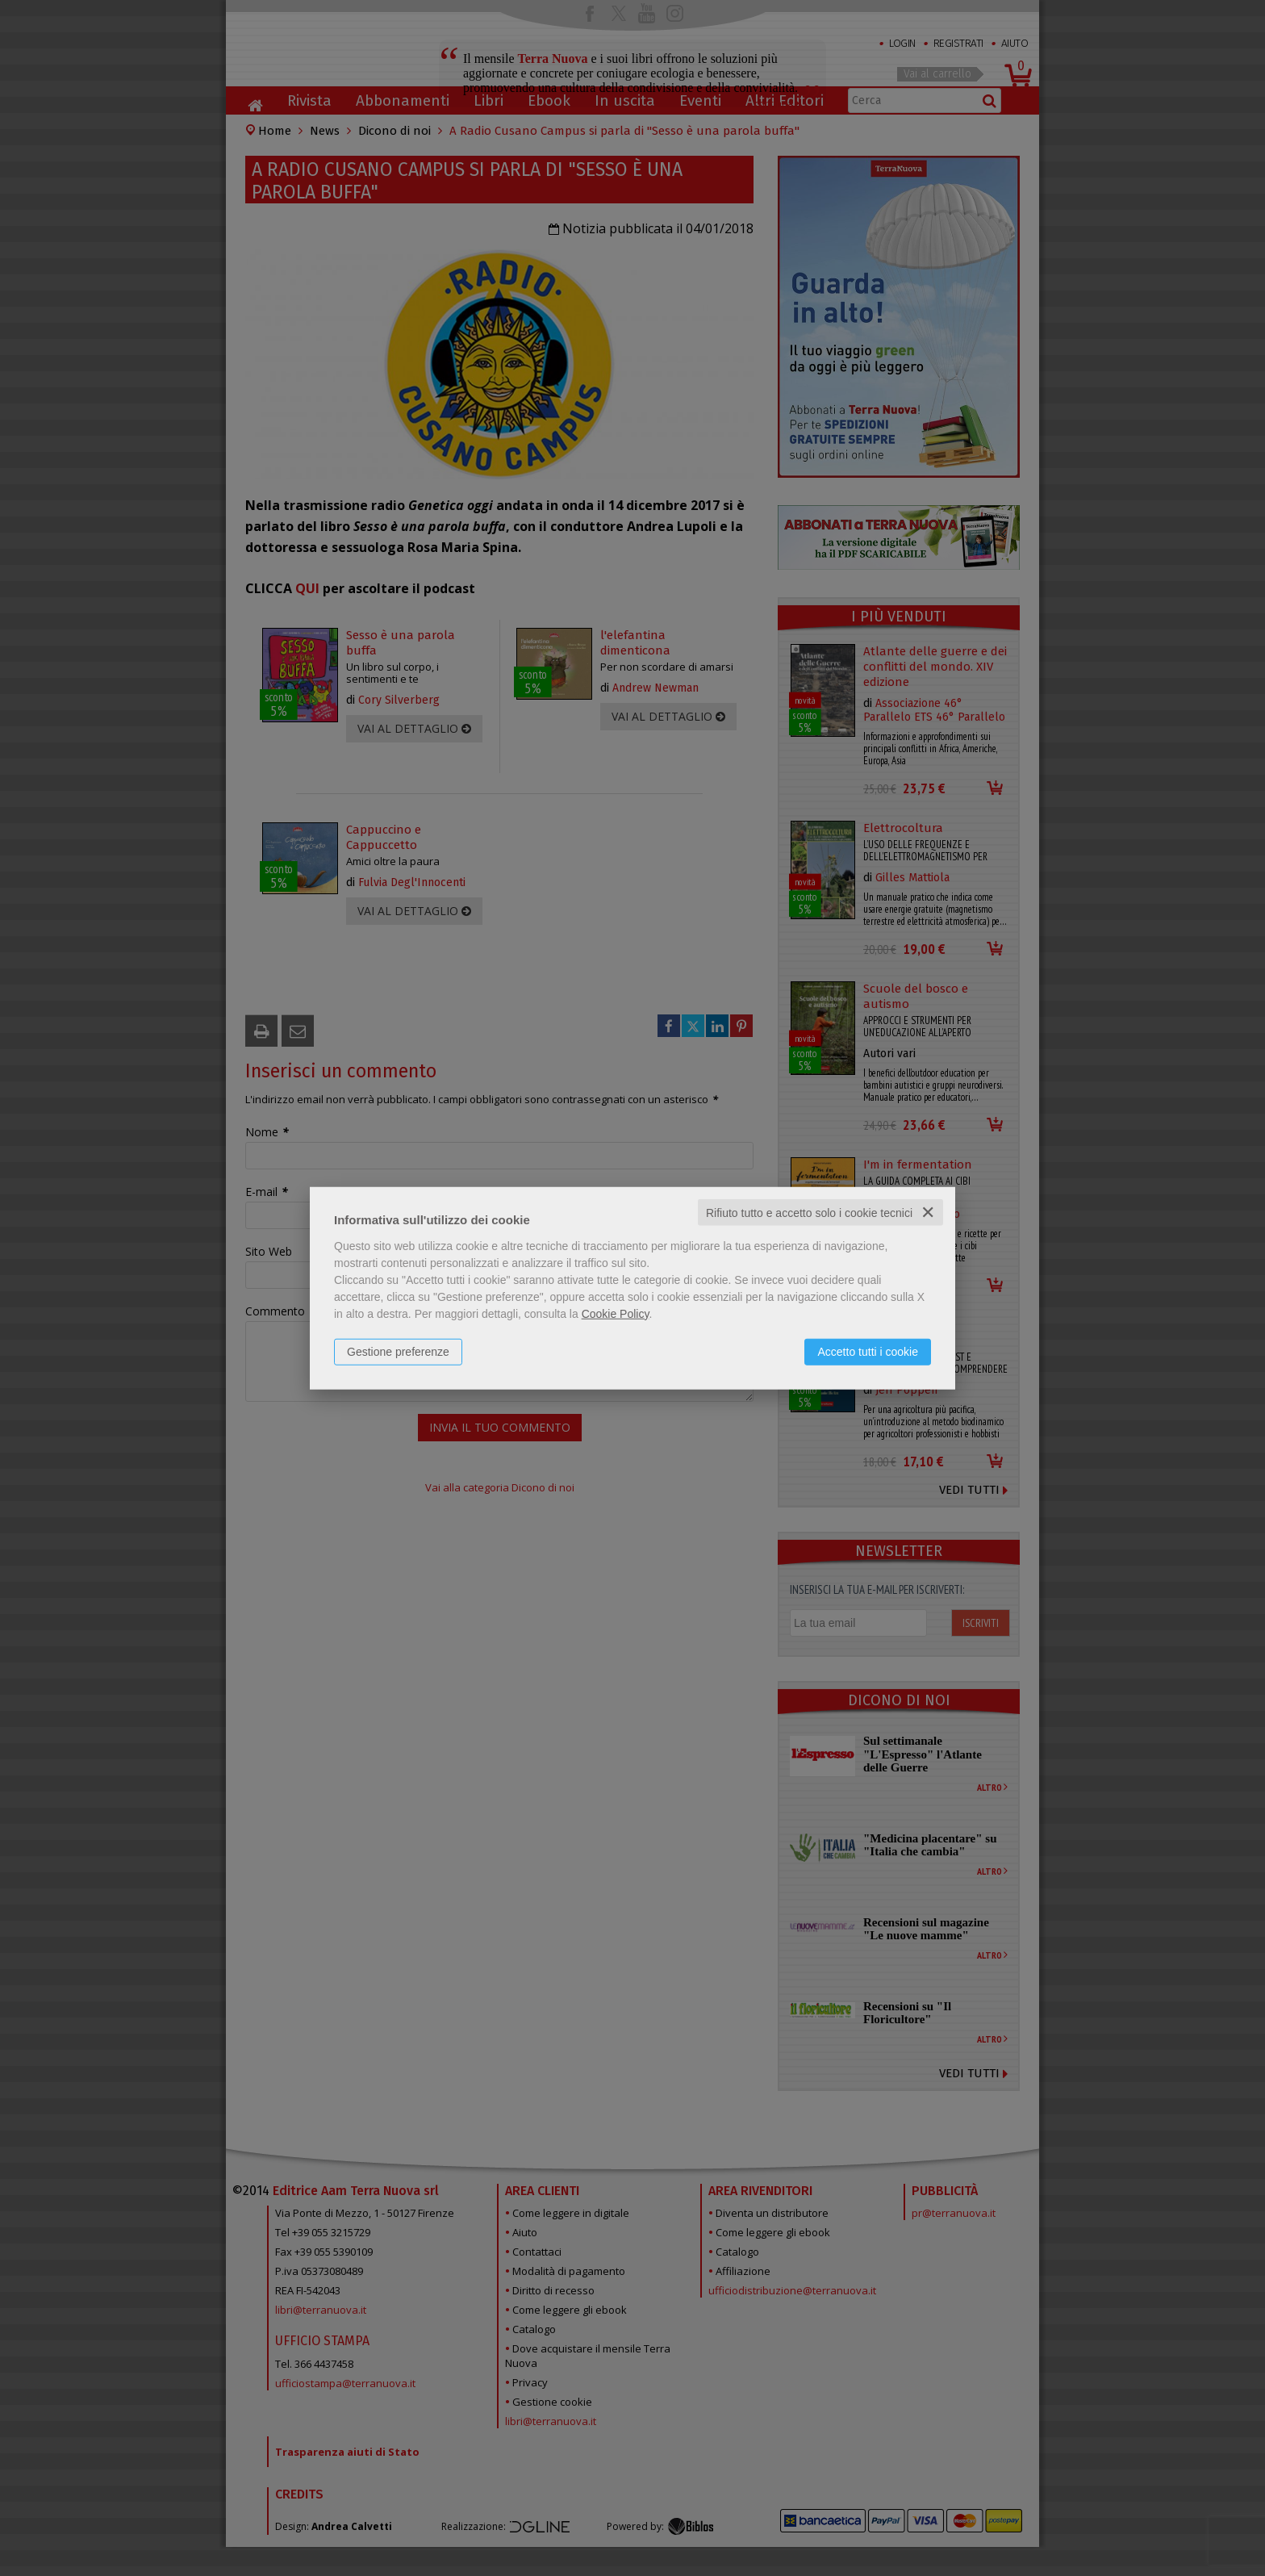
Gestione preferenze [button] (398, 1350)
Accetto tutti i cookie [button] (867, 1350)
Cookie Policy (615, 1313)
